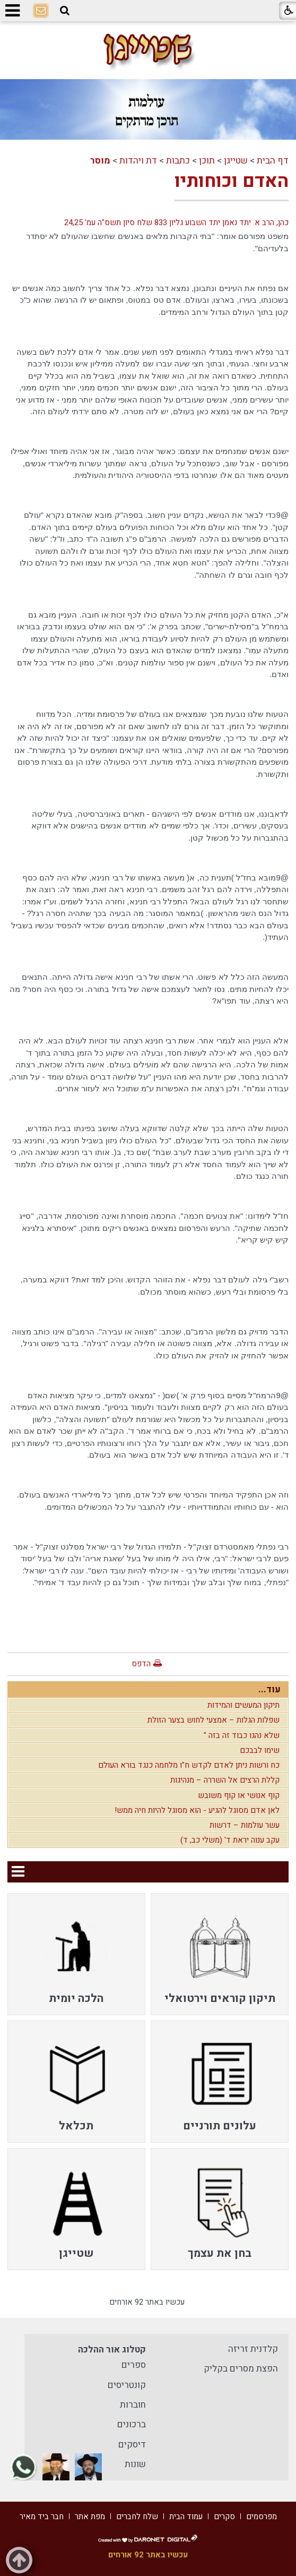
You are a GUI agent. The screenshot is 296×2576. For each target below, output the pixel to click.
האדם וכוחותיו (232, 181)
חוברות (133, 2404)
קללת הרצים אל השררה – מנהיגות (225, 1780)
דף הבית (273, 160)
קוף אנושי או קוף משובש (239, 1795)
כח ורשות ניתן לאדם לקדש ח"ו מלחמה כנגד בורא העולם (189, 1765)
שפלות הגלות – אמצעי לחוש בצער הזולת (213, 1720)
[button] (64, 10)
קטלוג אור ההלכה (112, 2349)
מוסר (100, 160)
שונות (135, 2464)
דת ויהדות (138, 160)
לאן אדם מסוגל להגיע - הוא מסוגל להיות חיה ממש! (197, 1810)
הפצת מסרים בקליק (241, 2368)
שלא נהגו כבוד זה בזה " (242, 1735)
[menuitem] (220, 1954)
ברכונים (131, 2424)
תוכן (207, 160)
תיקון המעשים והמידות (243, 1705)
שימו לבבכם (260, 1750)
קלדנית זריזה (253, 2349)
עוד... (269, 1689)
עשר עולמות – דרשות (245, 1825)
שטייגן (236, 160)
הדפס (141, 1664)
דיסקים (132, 2444)
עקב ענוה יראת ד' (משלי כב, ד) (230, 1840)
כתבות (178, 160)
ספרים (133, 2365)
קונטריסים (127, 2385)
